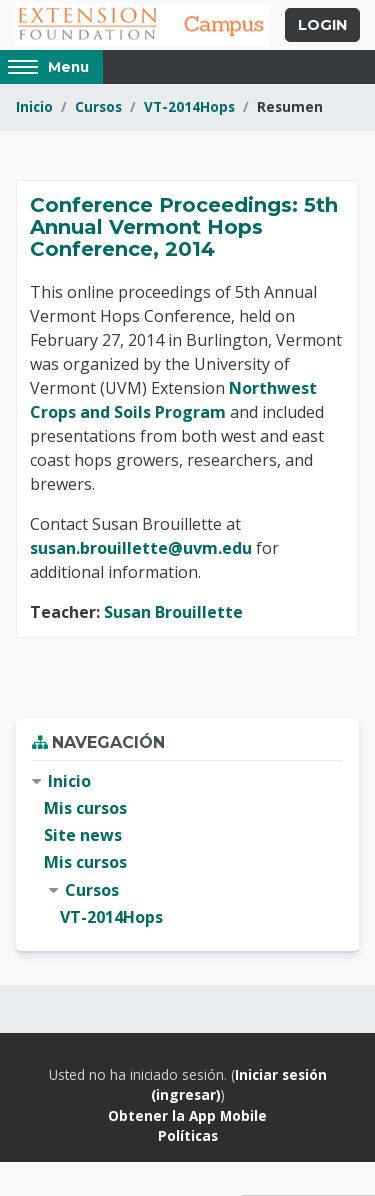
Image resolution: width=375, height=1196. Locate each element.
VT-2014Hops (189, 106)
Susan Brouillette (173, 612)
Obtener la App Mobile (187, 1115)
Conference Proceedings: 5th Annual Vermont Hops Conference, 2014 (184, 227)
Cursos (98, 106)
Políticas (188, 1135)
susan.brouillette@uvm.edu (141, 548)
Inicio (34, 106)
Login (322, 25)
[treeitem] (187, 849)
